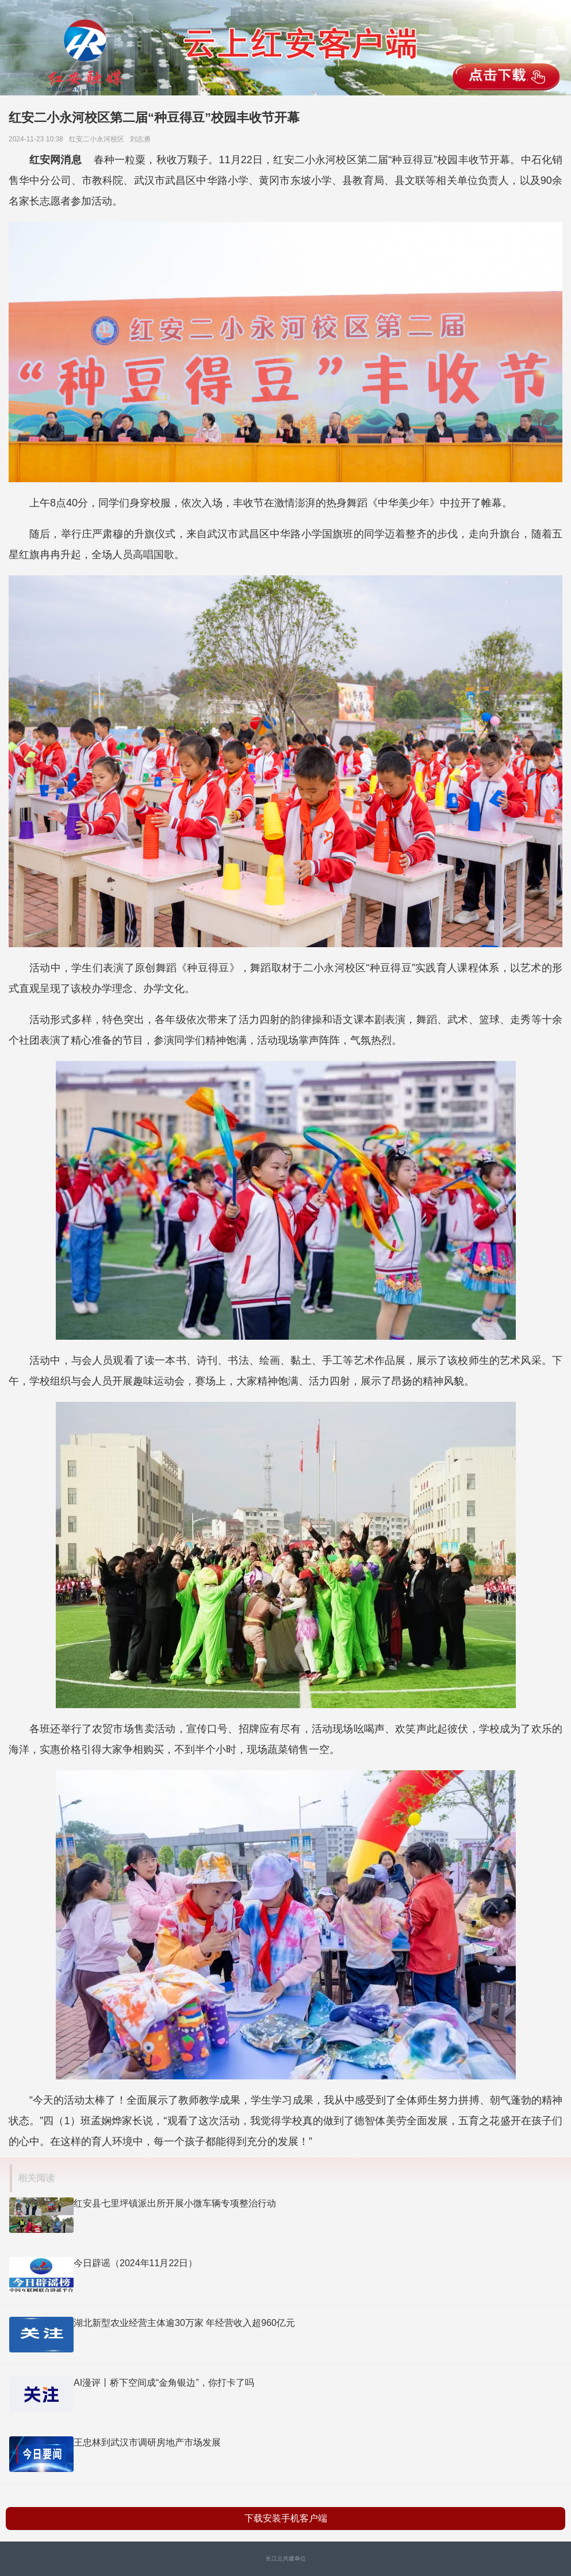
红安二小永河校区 (98, 139)
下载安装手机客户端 (285, 2518)
